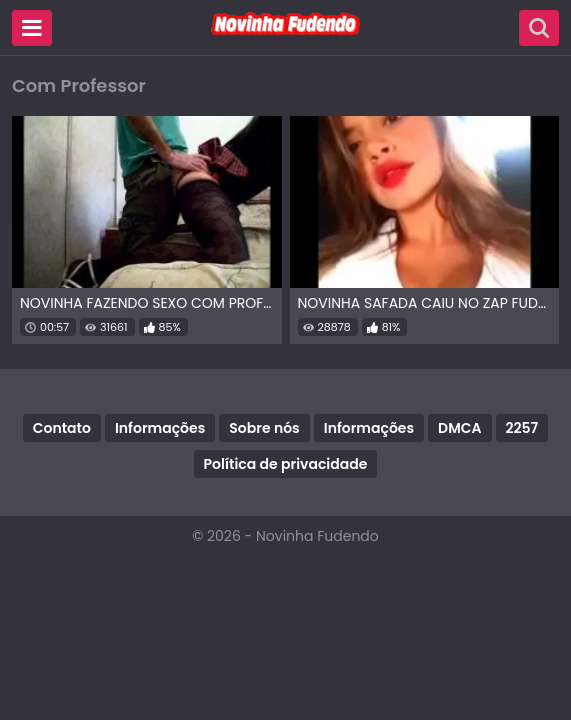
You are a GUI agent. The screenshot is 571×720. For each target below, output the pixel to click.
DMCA (459, 428)
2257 (522, 428)
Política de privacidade (286, 464)
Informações (160, 428)
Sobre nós (264, 428)
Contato (62, 428)
